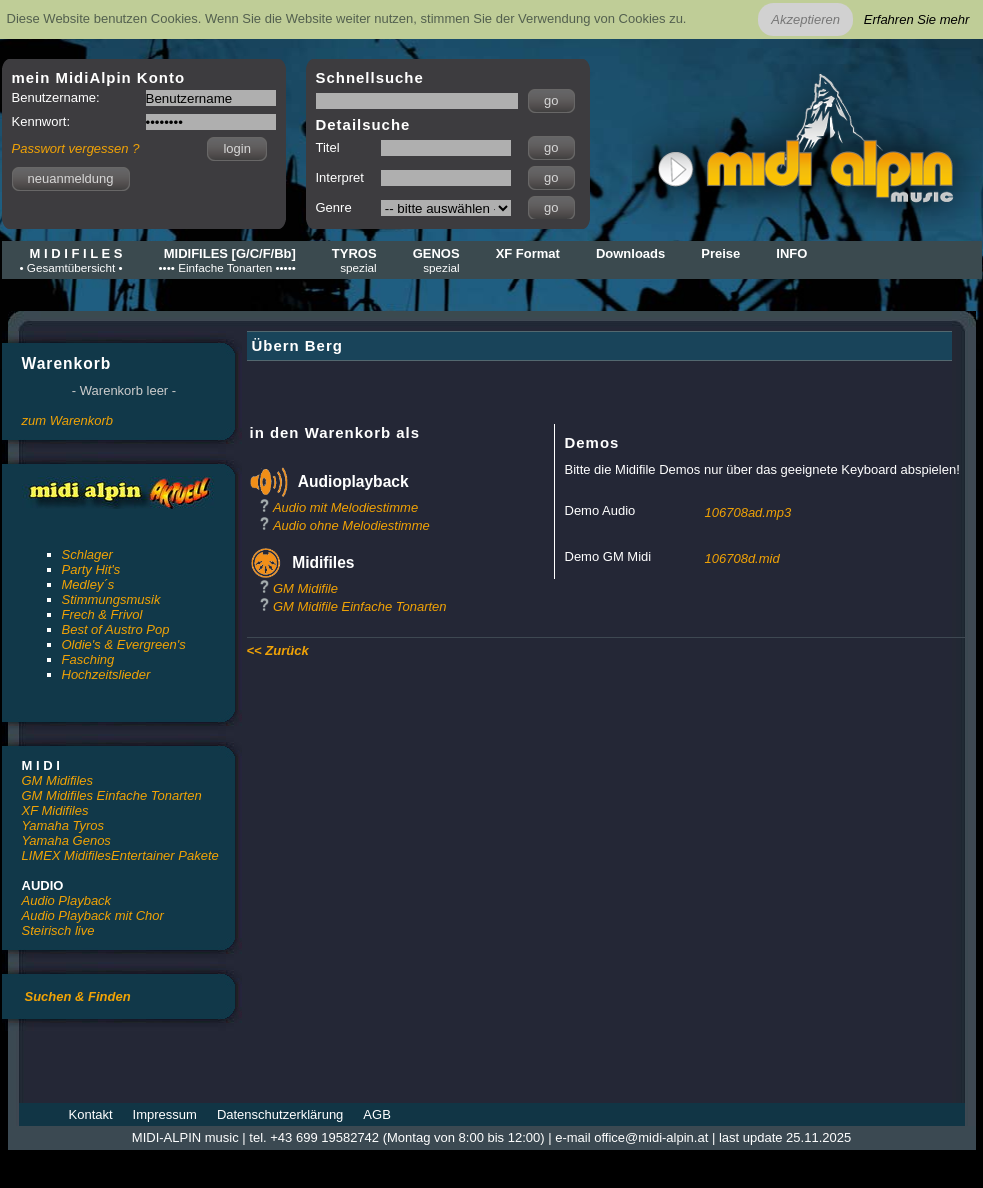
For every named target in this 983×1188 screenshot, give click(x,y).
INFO (791, 253)
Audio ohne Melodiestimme (351, 525)
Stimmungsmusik (111, 599)
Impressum (165, 1114)
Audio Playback (67, 900)
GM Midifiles (58, 780)
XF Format (528, 253)
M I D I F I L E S (71, 260)
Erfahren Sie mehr (917, 19)
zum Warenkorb (68, 420)
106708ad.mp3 (748, 512)
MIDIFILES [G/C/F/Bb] (227, 260)
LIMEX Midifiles (67, 855)
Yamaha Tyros (63, 825)
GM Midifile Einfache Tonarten (360, 606)
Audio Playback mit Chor (93, 915)
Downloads (630, 253)
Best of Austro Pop (116, 629)
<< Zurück (278, 650)
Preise (720, 253)
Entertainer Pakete (165, 855)
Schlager (87, 554)
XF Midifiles (55, 810)
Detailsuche (363, 124)
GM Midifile (305, 588)
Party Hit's (91, 569)
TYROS (354, 260)
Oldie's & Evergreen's (124, 644)
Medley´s (88, 584)
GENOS (436, 260)
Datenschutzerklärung (280, 1114)
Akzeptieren (805, 19)
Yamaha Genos (66, 840)
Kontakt (91, 1114)
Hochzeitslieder (106, 674)
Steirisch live (58, 930)
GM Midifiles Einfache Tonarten (112, 795)
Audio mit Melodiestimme (345, 507)
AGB (376, 1114)
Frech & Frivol (102, 614)
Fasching (88, 659)
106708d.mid (742, 558)
